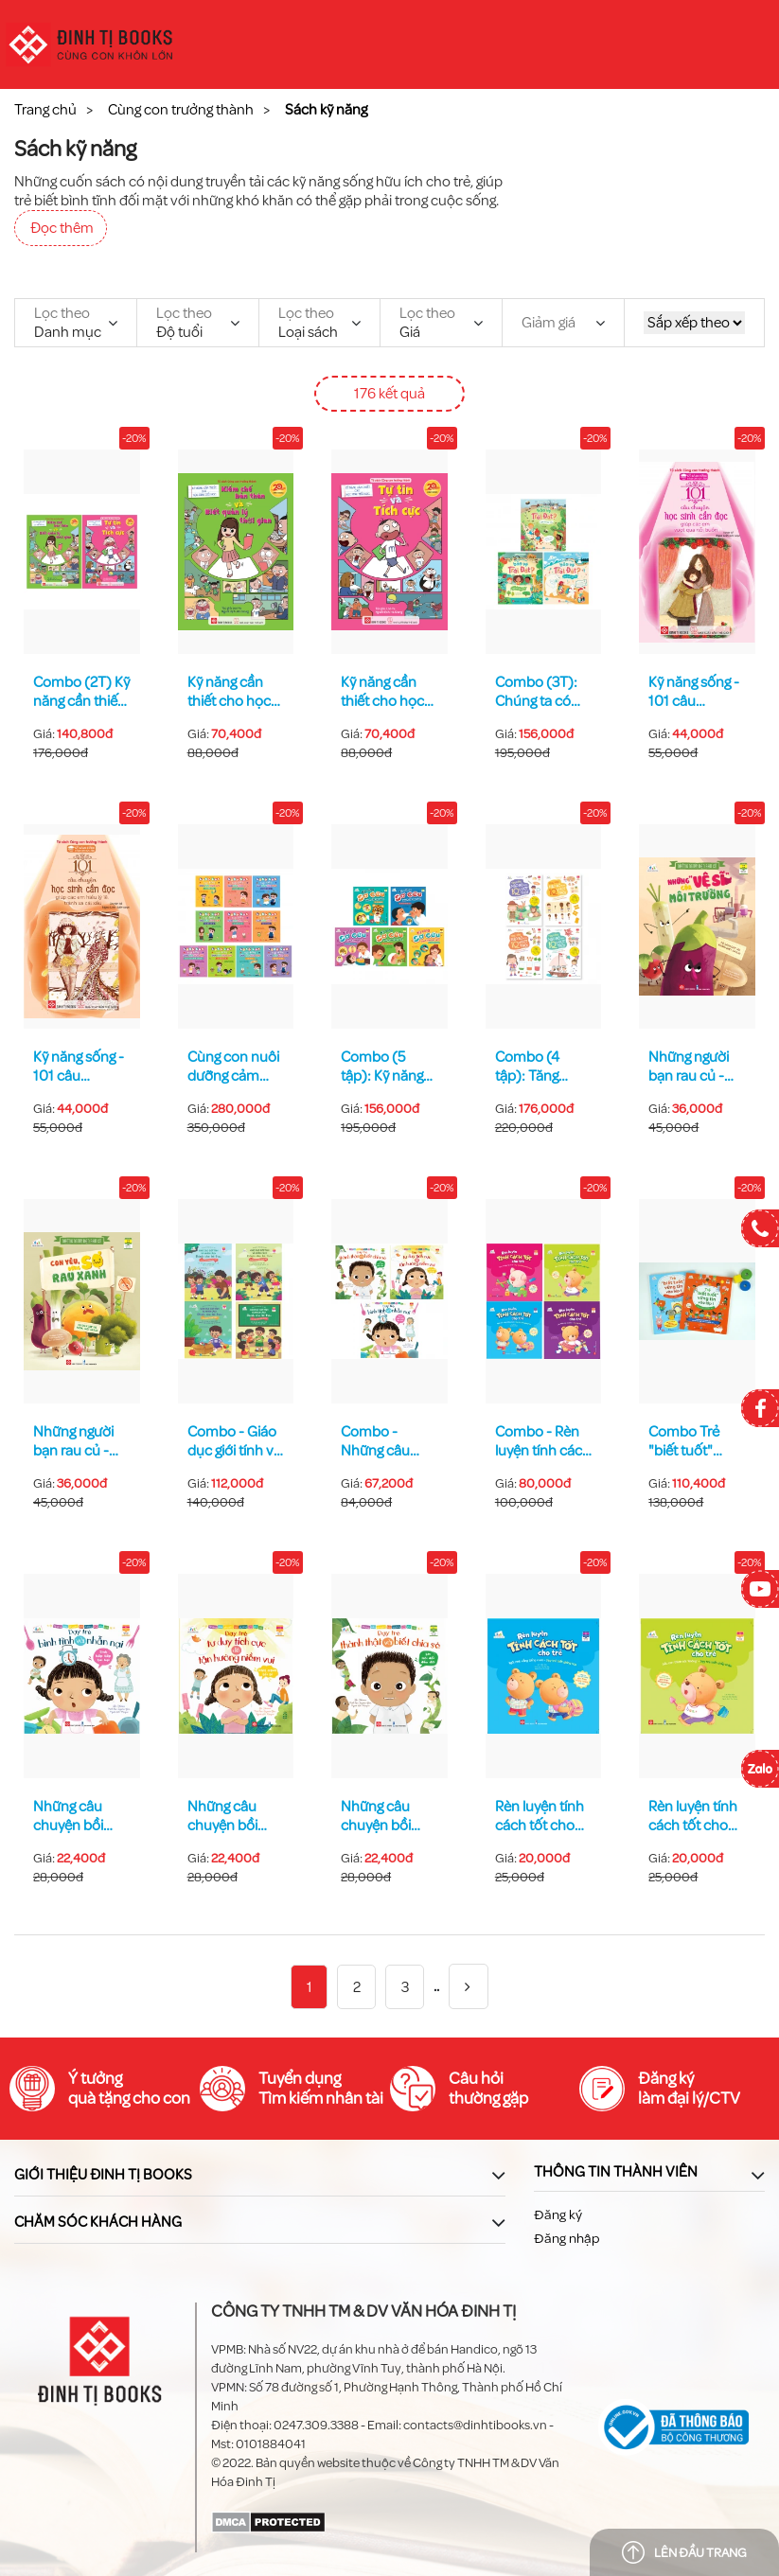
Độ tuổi (184, 323)
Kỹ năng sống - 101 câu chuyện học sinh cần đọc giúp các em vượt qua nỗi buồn (693, 692)
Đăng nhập (566, 2239)
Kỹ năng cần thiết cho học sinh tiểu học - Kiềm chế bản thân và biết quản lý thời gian (231, 692)
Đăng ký (558, 2215)
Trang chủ (45, 109)
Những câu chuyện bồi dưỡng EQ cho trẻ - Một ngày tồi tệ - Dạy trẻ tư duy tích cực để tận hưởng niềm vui (233, 1816)
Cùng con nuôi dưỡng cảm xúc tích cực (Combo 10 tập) (233, 1066)
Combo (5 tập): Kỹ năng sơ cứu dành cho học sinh (382, 1066)
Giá (427, 323)
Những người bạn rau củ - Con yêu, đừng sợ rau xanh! (78, 1441)
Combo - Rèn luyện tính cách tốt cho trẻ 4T (543, 1441)
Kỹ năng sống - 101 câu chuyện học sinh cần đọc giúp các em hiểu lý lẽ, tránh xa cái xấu (79, 1066)
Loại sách (308, 323)
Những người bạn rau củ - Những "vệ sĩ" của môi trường (696, 1066)
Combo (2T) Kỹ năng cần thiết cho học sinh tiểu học (81, 692)
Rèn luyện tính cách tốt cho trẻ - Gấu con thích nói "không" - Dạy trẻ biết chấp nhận (692, 1816)
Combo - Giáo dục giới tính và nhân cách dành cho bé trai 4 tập (234, 1441)
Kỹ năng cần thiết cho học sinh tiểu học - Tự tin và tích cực (385, 692)
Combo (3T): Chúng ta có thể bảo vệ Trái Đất (541, 692)
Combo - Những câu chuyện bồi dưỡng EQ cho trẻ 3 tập (386, 1441)
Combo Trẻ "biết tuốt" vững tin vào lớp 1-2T (686, 1441)
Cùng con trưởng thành (181, 109)
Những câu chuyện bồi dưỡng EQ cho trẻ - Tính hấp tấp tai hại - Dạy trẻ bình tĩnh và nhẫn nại (81, 1816)
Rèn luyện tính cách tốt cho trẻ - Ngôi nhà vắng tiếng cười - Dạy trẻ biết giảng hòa (542, 1816)
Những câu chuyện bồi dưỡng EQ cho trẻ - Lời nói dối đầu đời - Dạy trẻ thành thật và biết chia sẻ (387, 1816)
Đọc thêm (62, 228)
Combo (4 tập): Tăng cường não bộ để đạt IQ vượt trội (540, 1066)
